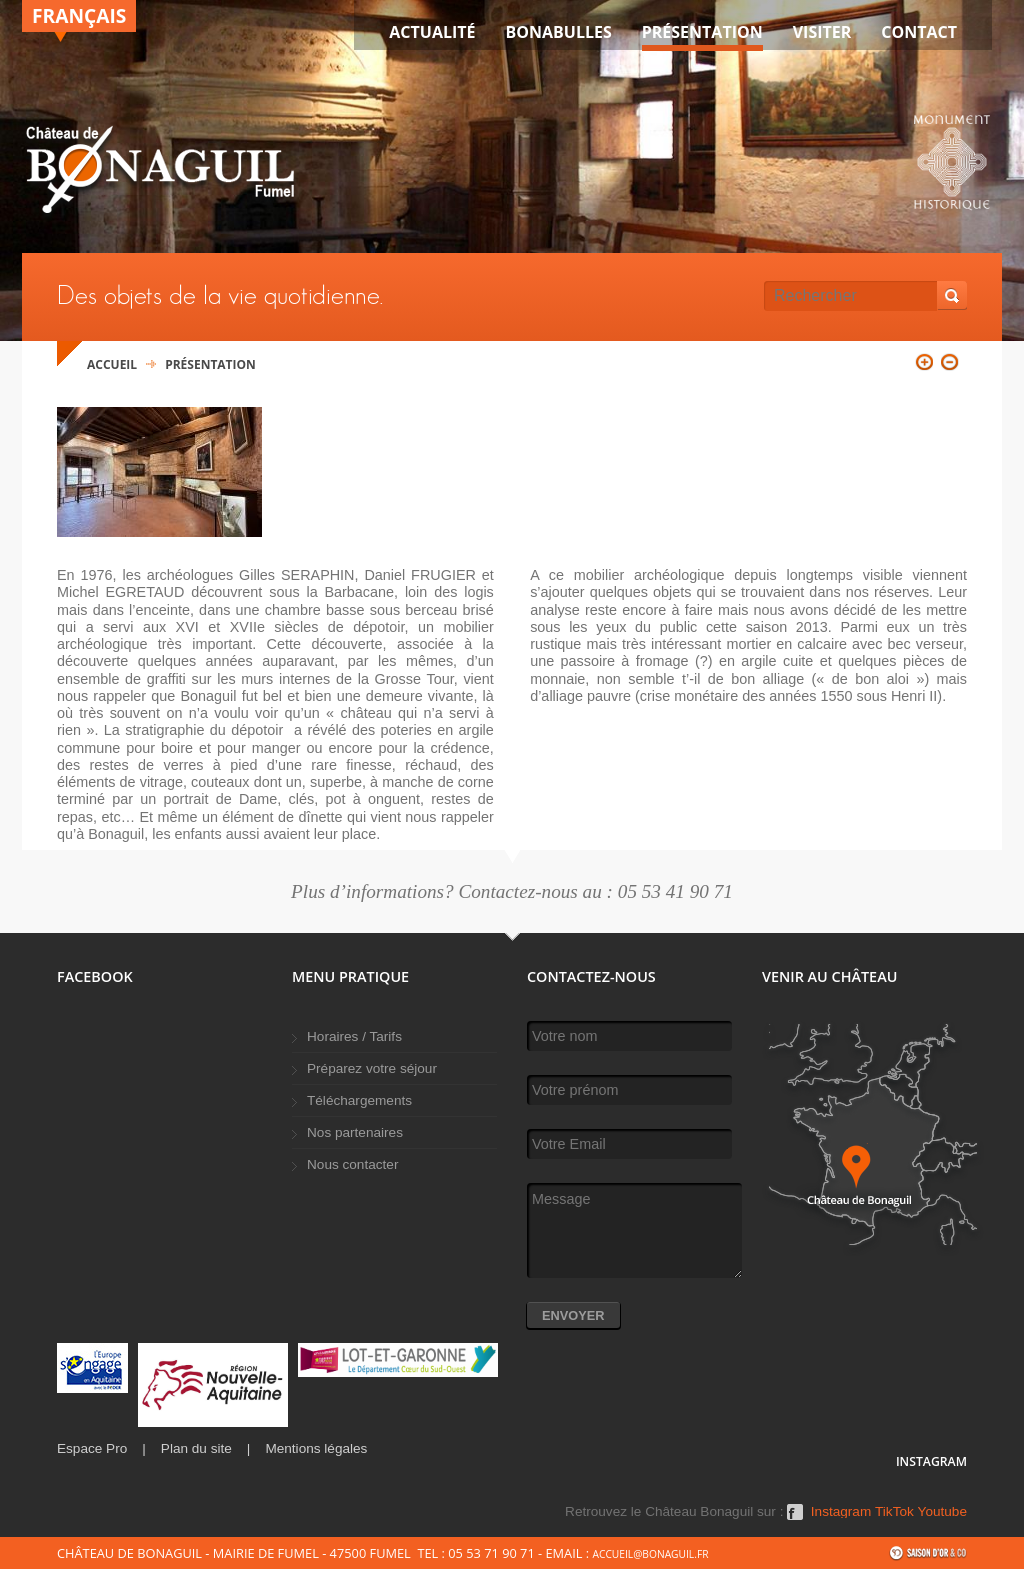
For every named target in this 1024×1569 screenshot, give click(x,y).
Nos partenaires (355, 1132)
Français (79, 15)
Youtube (942, 1512)
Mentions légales (316, 1448)
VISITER (822, 32)
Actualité (432, 32)
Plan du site (196, 1448)
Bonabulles (559, 32)
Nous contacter (352, 1164)
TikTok (894, 1512)
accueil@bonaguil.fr (650, 1554)
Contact (919, 32)
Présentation (702, 32)
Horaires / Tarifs (354, 1036)
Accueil (112, 364)
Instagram (841, 1512)
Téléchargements (359, 1100)
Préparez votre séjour (372, 1068)
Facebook (795, 1519)
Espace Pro (92, 1448)
